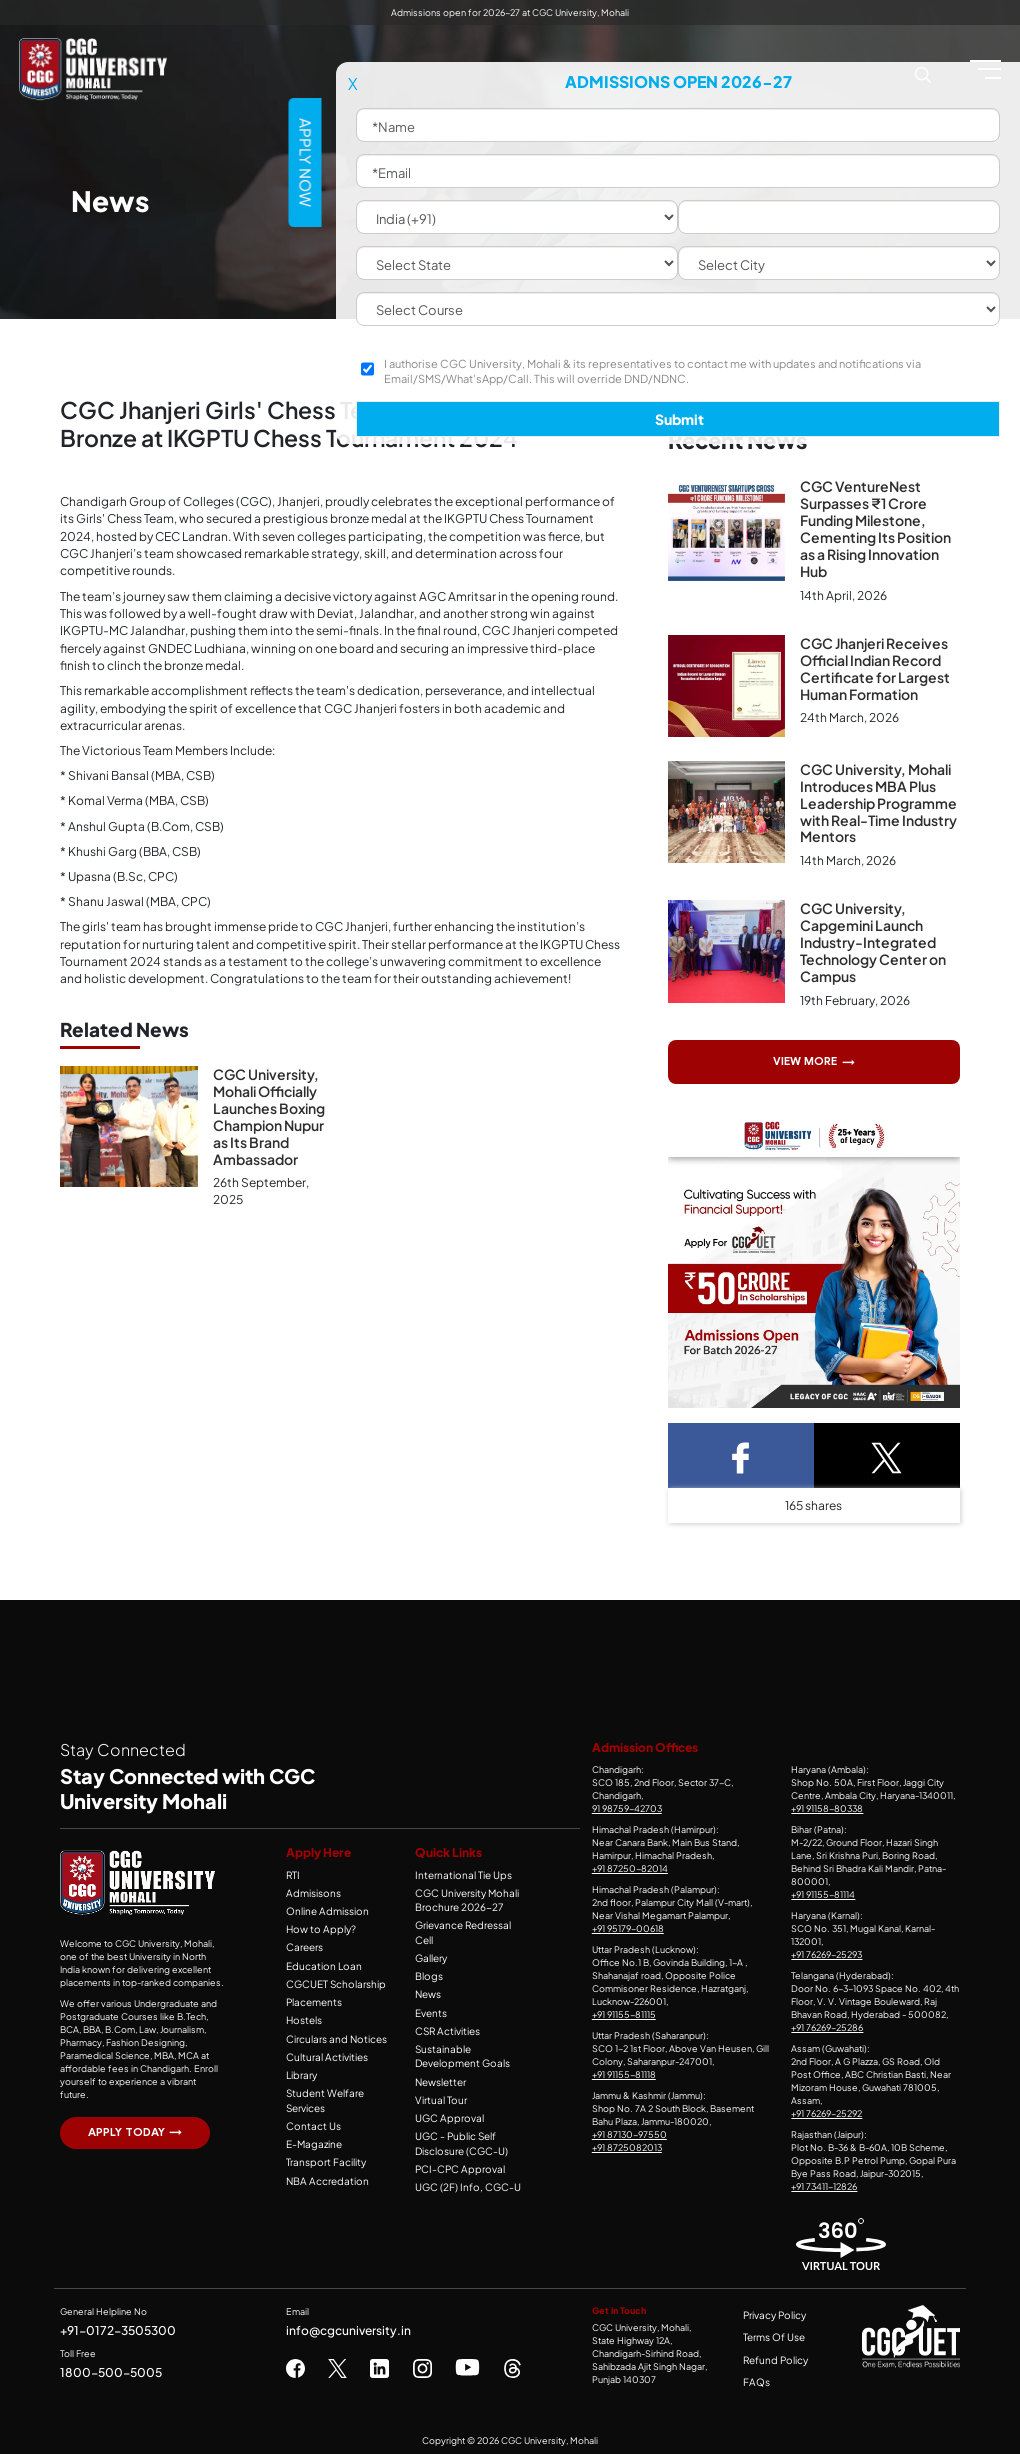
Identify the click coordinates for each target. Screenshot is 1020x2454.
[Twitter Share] (887, 1452)
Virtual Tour (438, 2077)
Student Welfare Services (321, 2092)
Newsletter (439, 2059)
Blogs (427, 1956)
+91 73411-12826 (824, 2182)
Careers (303, 1942)
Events (430, 1992)
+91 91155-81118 (624, 2070)
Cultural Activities (322, 2049)
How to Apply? (317, 1924)
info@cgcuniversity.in (348, 2325)
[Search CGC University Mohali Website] (923, 72)
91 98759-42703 (627, 1805)
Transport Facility (321, 2152)
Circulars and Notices (331, 2031)
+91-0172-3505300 (118, 2325)
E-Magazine (311, 2134)
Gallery (430, 1938)
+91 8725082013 (627, 2143)
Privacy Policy (775, 2311)
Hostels (303, 2013)
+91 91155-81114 (823, 1891)
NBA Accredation (322, 2170)
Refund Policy (776, 2356)
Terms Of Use (775, 2333)
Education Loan (319, 1960)
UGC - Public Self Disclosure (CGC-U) (457, 2120)
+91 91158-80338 (827, 1805)
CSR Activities (445, 2009)
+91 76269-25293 (826, 1950)
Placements (311, 1995)
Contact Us (309, 2116)
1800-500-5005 (111, 2368)
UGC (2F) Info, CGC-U (461, 2162)
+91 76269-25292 (826, 2109)
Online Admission (323, 1906)
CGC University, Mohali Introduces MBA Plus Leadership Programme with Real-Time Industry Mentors (878, 801)
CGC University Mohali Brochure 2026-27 (462, 1895)
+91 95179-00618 (628, 1924)
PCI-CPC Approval (455, 2144)
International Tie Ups (458, 1871)
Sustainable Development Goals (458, 2034)
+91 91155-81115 (624, 2010)
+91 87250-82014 (630, 1865)
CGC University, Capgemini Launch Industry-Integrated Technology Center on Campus (873, 939)
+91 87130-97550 (629, 2130)
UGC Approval (445, 2095)
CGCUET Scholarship (331, 1978)
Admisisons (311, 1888)
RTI (292, 1871)
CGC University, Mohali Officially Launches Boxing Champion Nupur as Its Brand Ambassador (269, 1115)
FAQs (758, 2378)
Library (300, 2067)
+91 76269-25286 (827, 2023)
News (427, 1974)
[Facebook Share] (741, 1452)
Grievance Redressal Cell (469, 1920)
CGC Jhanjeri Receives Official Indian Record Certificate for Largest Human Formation (875, 666)
